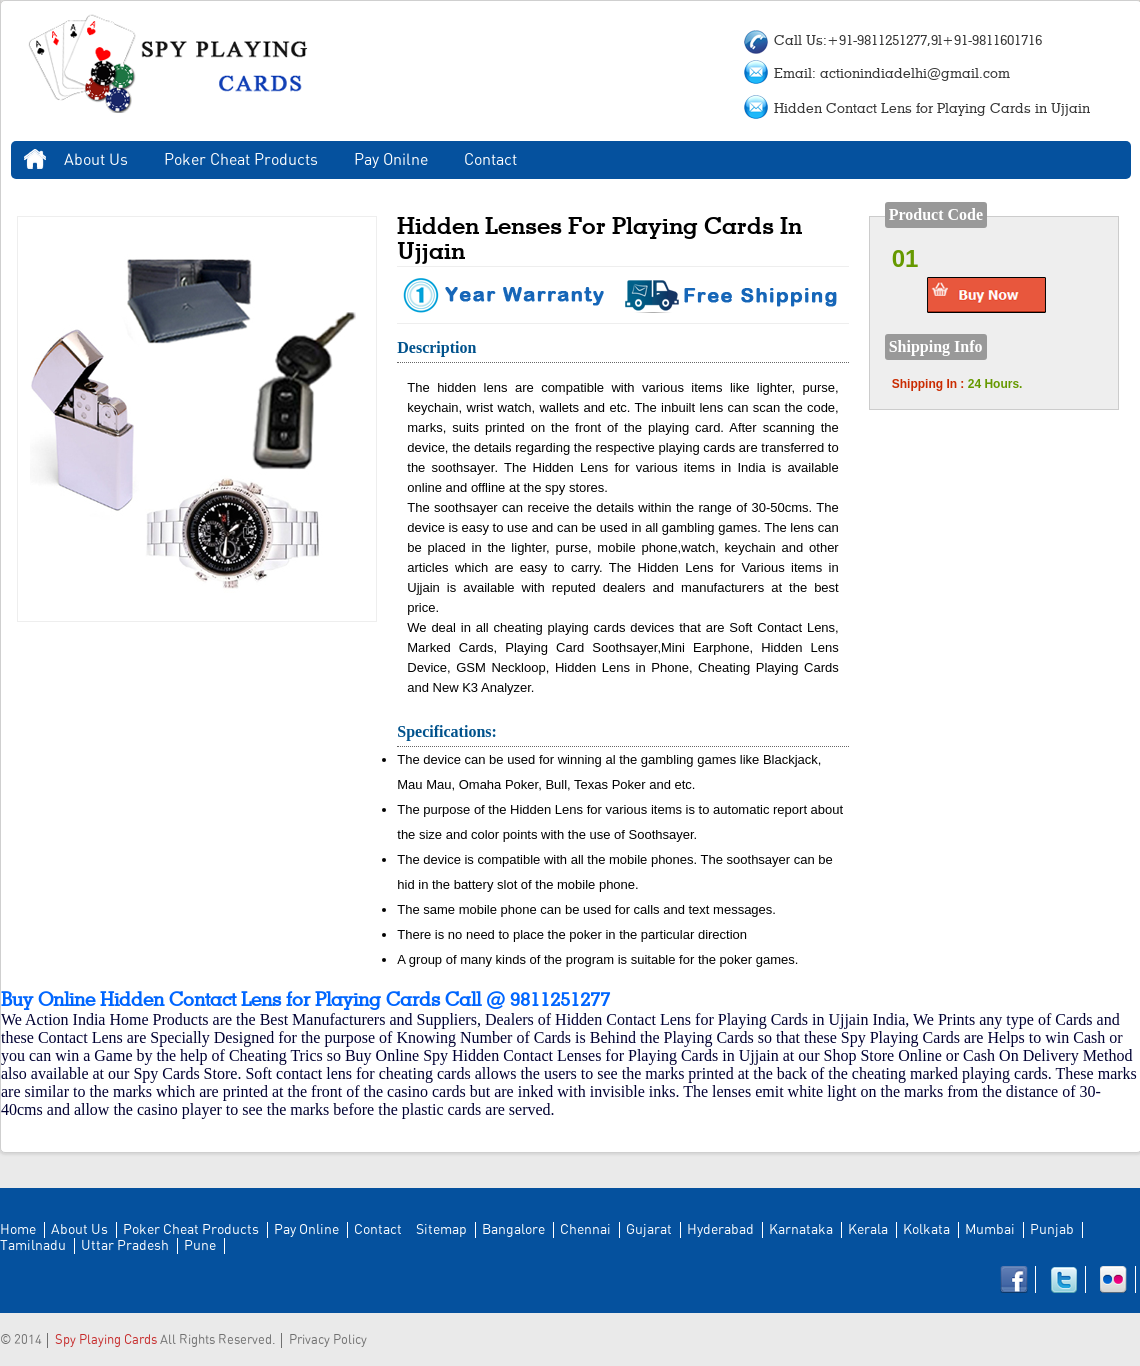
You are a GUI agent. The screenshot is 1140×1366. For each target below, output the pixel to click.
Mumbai (990, 1230)
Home (35, 160)
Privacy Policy (328, 1340)
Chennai (585, 1230)
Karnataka (801, 1230)
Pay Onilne (391, 160)
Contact (490, 160)
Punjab (1052, 1230)
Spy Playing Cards (106, 1340)
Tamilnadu (33, 1246)
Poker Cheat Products (241, 160)
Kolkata (926, 1230)
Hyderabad (720, 1230)
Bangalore (513, 1230)
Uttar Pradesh (125, 1246)
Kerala (868, 1230)
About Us (96, 160)
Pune (200, 1246)
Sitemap (441, 1230)
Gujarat (649, 1230)
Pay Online (306, 1230)
